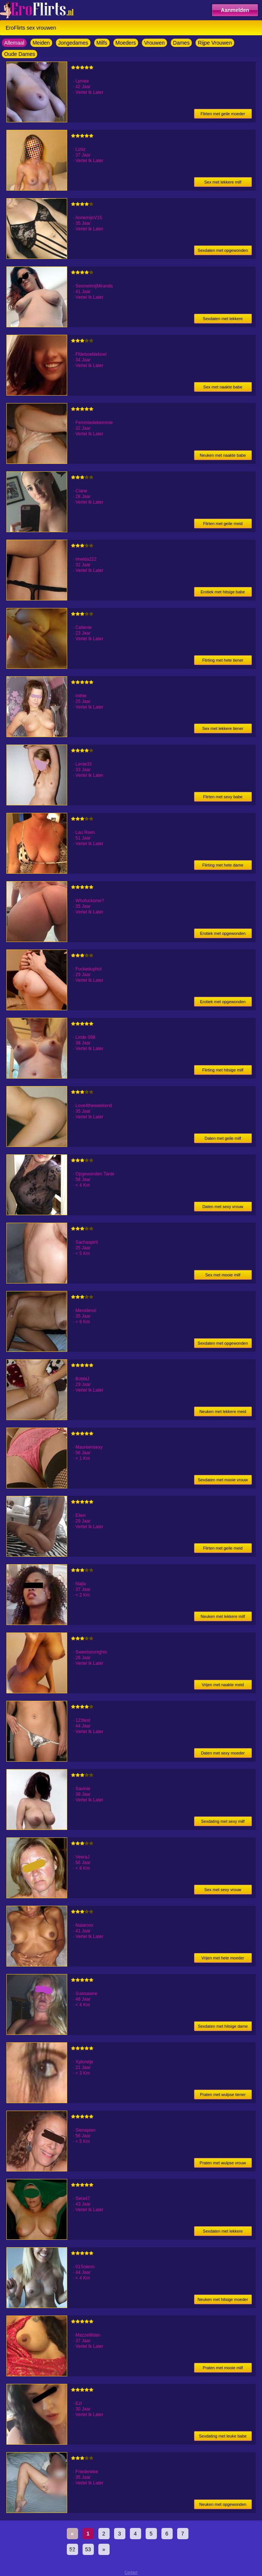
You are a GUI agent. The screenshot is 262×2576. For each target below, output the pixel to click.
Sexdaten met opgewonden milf (223, 251)
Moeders (126, 43)
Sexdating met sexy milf (222, 1821)
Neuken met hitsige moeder (222, 2299)
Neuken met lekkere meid (222, 1411)
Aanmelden (235, 10)
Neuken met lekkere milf (223, 1616)
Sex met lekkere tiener (222, 728)
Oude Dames (19, 54)
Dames (181, 43)
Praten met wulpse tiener (223, 2094)
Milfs (101, 43)
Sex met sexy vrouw (222, 1889)
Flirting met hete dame (222, 865)
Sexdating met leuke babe (223, 2436)
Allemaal (14, 43)
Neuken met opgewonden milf (222, 2505)
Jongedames (73, 43)
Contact (131, 2572)
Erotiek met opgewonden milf (223, 934)
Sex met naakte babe (222, 387)
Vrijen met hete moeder (223, 1958)
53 (88, 2549)
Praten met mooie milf (223, 2367)
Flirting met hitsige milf (222, 1070)
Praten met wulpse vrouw (223, 2163)
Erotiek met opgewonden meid (223, 1003)
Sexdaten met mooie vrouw (223, 1480)
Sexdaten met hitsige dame (223, 2026)
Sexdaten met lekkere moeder (222, 320)
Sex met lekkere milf (222, 182)
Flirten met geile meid (222, 523)
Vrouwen (154, 43)
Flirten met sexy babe (222, 796)
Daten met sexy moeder (223, 1753)
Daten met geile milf (223, 1138)
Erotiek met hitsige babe (223, 592)
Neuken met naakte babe (223, 455)
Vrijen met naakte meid (223, 1684)
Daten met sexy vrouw (222, 1206)
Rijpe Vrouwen (215, 43)
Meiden (41, 43)
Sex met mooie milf (223, 1275)
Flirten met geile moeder (222, 113)
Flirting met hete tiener (222, 660)
